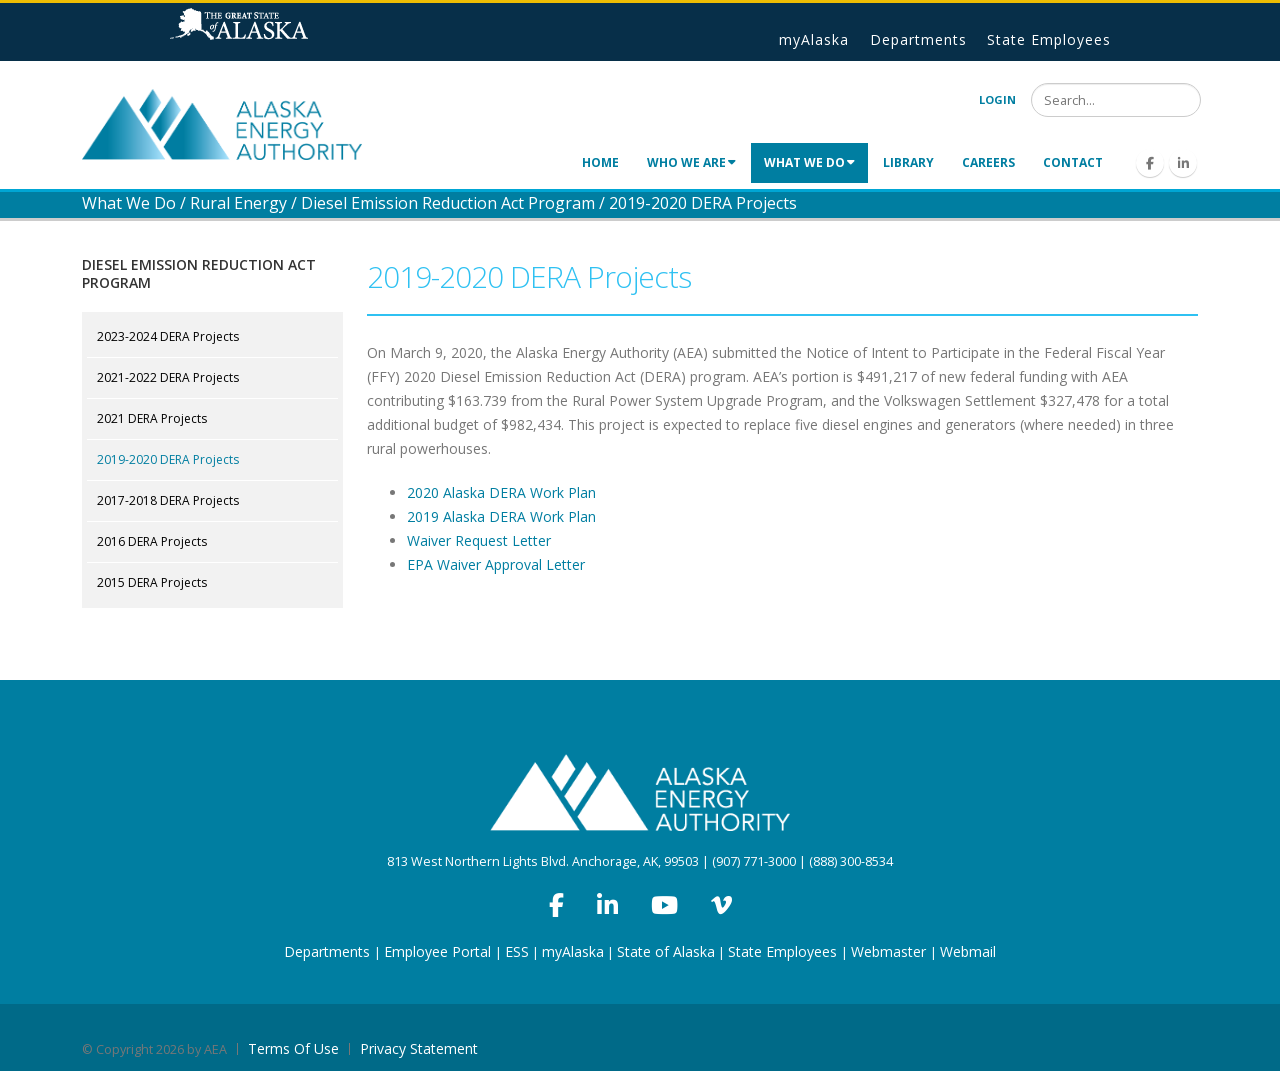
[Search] (1116, 100)
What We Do (809, 162)
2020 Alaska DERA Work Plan (501, 492)
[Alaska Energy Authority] (222, 122)
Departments (918, 39)
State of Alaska (264, 32)
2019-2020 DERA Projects (168, 459)
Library (908, 162)
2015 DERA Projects (152, 582)
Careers (988, 162)
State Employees (1049, 39)
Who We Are (691, 162)
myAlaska (814, 39)
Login (997, 99)
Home (600, 162)
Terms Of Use (293, 1048)
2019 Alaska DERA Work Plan (501, 516)
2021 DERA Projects (152, 418)
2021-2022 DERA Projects (168, 377)
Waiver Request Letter (479, 540)
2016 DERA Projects (152, 541)
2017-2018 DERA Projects (168, 500)
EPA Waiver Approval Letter (496, 564)
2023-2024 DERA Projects (168, 336)
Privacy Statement (419, 1048)
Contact (1073, 162)
